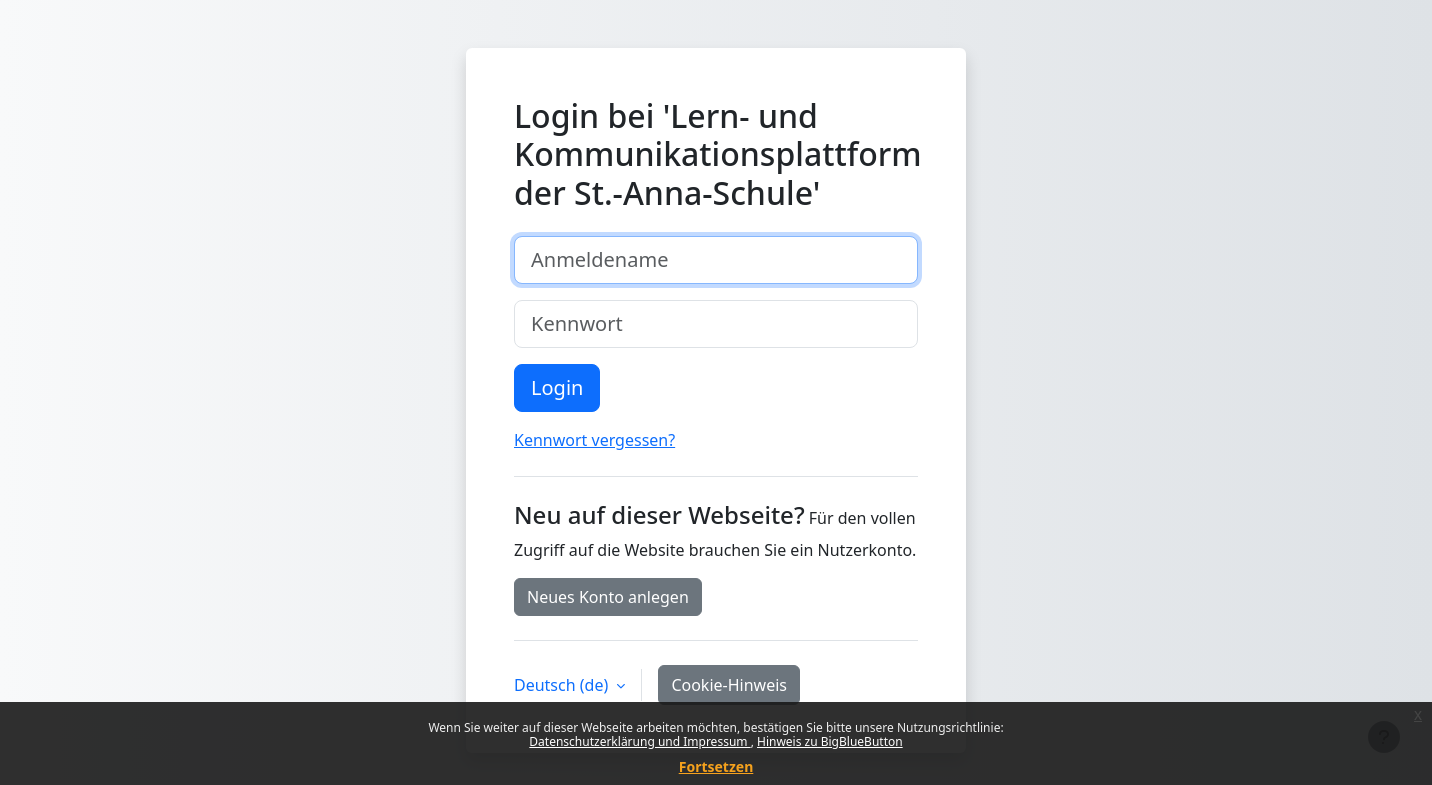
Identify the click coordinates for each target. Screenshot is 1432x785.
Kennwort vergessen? (594, 440)
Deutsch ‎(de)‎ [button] (563, 685)
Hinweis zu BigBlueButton (830, 741)
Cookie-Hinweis (729, 685)
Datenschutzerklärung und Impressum (639, 741)
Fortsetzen (716, 766)
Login (557, 387)
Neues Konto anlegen (608, 597)
